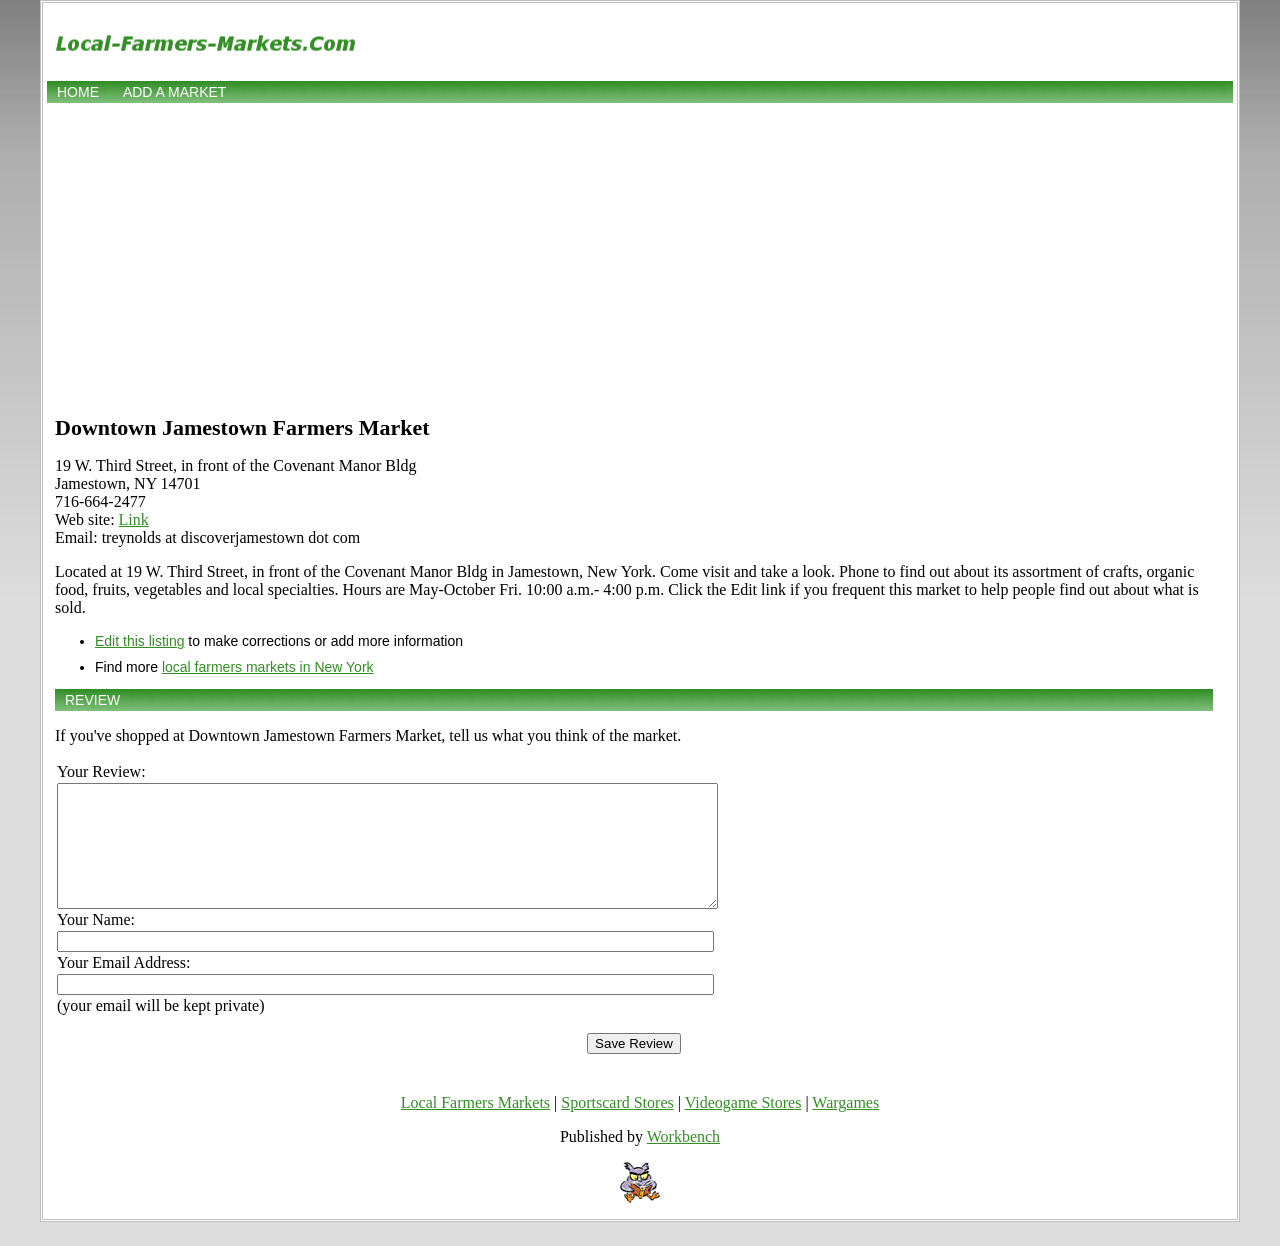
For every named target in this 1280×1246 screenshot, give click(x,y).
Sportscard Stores (617, 1126)
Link (134, 519)
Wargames (845, 1126)
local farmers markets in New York (268, 667)
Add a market (174, 92)
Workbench (683, 1160)
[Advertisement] (640, 257)
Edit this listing (139, 641)
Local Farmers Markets (475, 1126)
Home (78, 92)
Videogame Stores (743, 1126)
